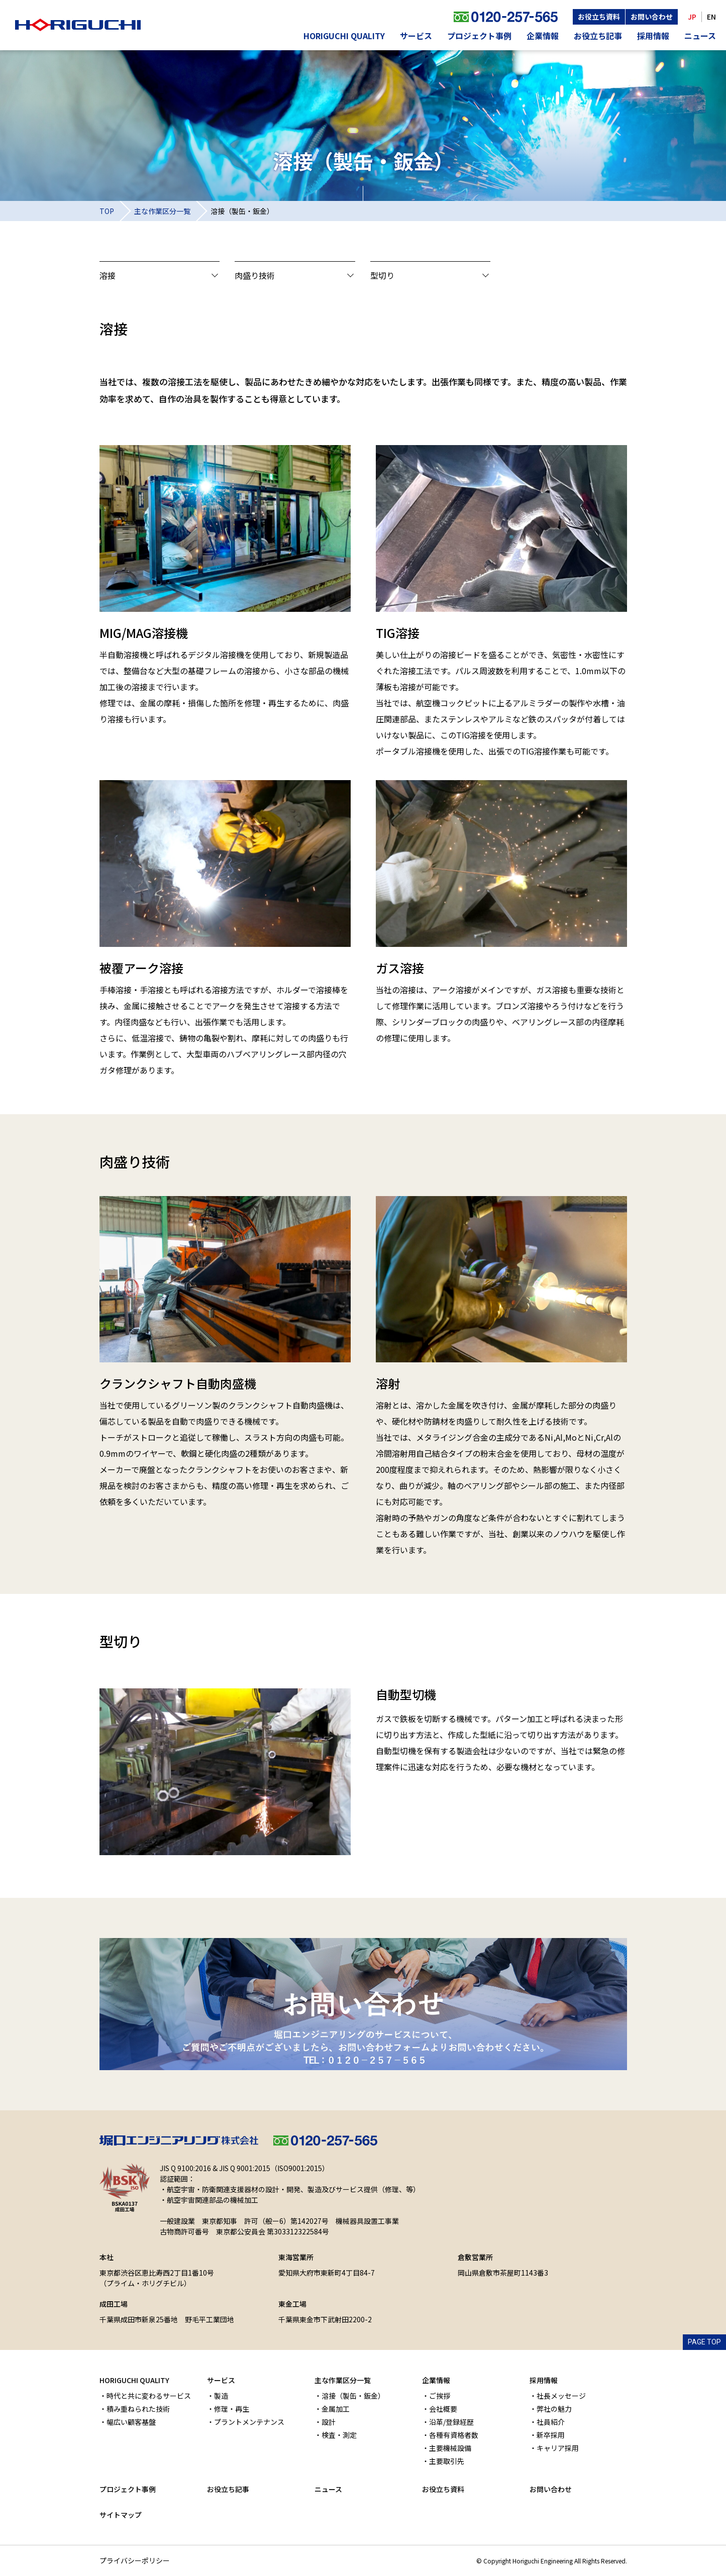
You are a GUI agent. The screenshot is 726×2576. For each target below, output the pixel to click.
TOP (106, 211)
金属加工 (336, 2409)
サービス (416, 36)
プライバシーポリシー (134, 2560)
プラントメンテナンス (249, 2422)
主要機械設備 (450, 2448)
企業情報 (543, 36)
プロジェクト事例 (479, 36)
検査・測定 (339, 2435)
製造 (221, 2396)
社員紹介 (551, 2422)
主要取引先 (446, 2461)
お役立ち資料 (599, 17)
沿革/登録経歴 (451, 2422)
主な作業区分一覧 (162, 211)
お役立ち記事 (598, 36)
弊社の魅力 (554, 2409)
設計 (329, 2422)
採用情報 (653, 36)
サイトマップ (120, 2515)
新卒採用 (551, 2435)
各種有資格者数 (453, 2435)
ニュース (700, 36)
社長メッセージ (561, 2396)
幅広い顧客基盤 (131, 2422)
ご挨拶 (439, 2396)
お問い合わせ (652, 17)
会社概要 (443, 2409)
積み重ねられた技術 (138, 2409)
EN (711, 17)
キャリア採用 (558, 2448)
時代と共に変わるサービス (149, 2396)
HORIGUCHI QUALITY (344, 36)
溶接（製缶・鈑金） (353, 2396)
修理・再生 (231, 2409)
